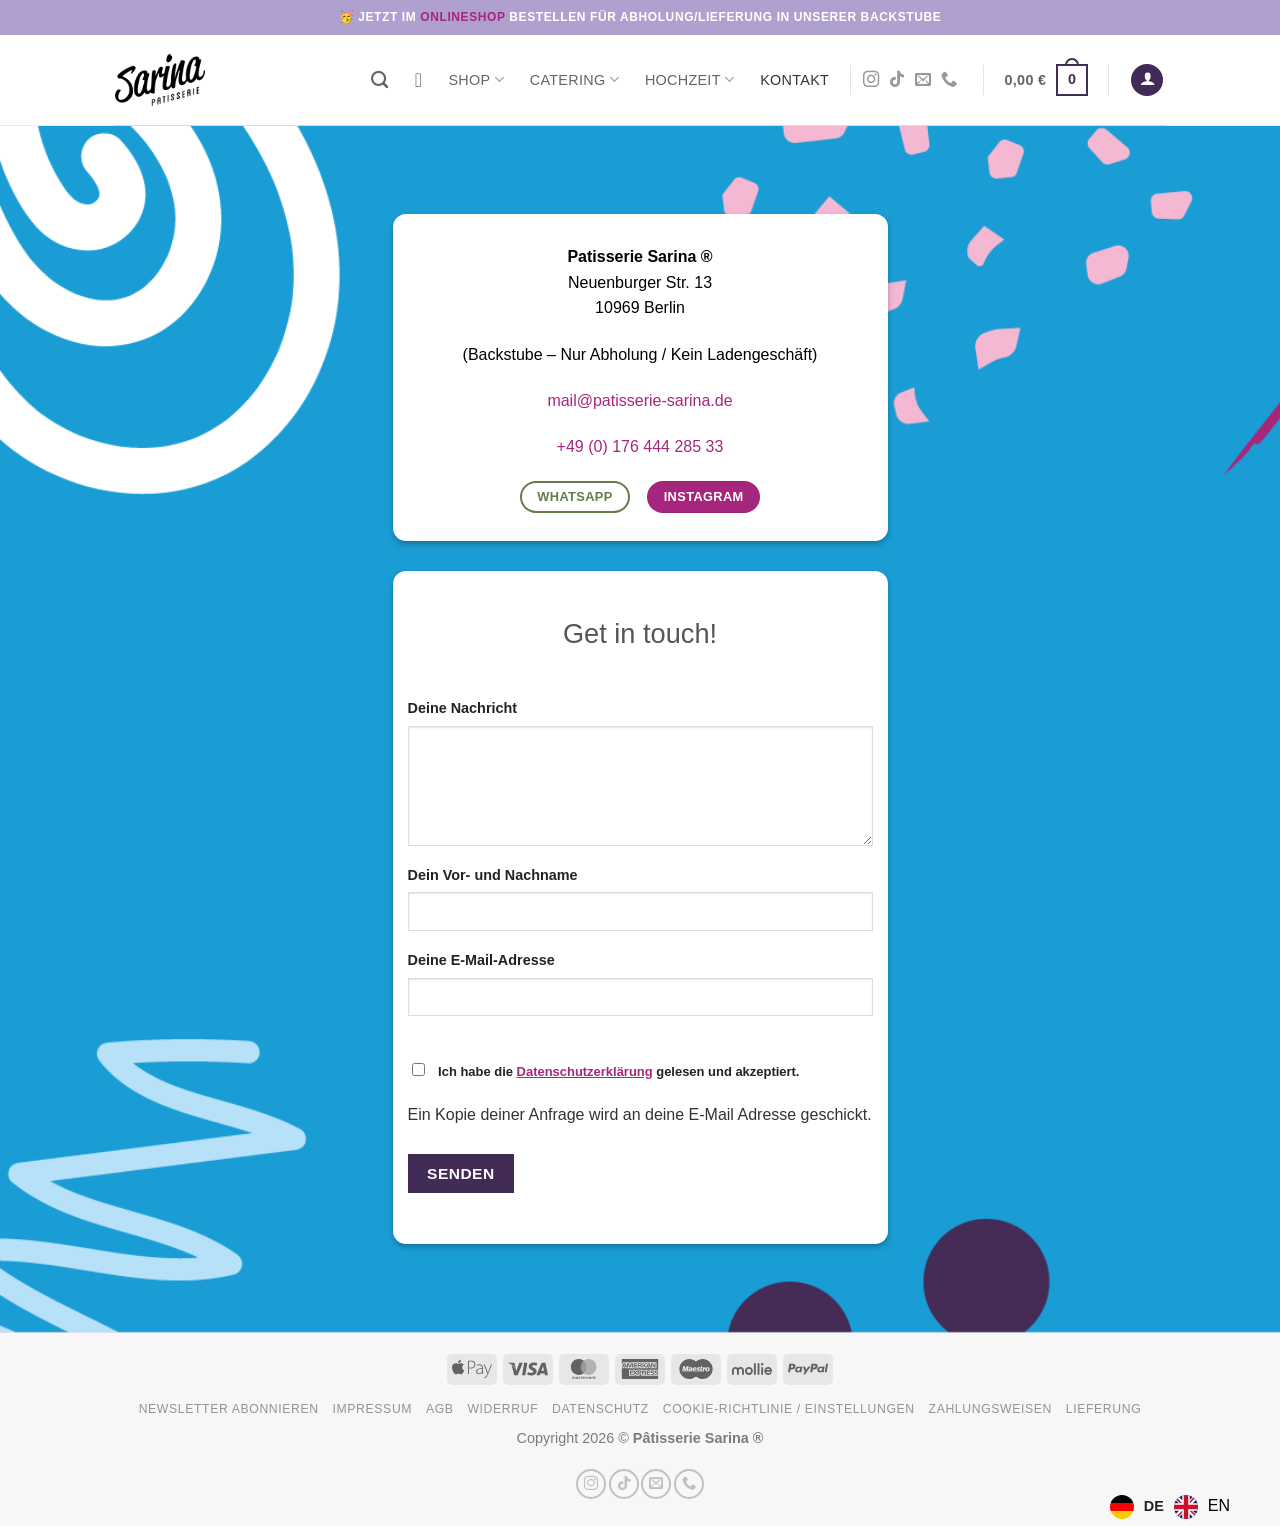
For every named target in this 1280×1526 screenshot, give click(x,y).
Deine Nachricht (463, 708)
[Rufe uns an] (949, 80)
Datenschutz (600, 1409)
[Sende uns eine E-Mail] (923, 80)
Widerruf (502, 1409)
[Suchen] (379, 80)
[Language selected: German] (1175, 1507)
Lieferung (1104, 1409)
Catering (574, 79)
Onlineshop (462, 17)
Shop (475, 79)
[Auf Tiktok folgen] (897, 80)
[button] (1046, 80)
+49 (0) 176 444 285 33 (640, 446)
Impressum (373, 1409)
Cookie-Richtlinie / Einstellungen (789, 1409)
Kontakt (794, 80)
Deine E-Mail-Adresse (481, 960)
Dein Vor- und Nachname (493, 875)
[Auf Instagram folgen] (871, 80)
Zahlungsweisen (990, 1409)
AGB (440, 1409)
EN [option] (1219, 1505)
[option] (1202, 1507)
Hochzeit (689, 79)
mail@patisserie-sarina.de (639, 400)
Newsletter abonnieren (229, 1409)
